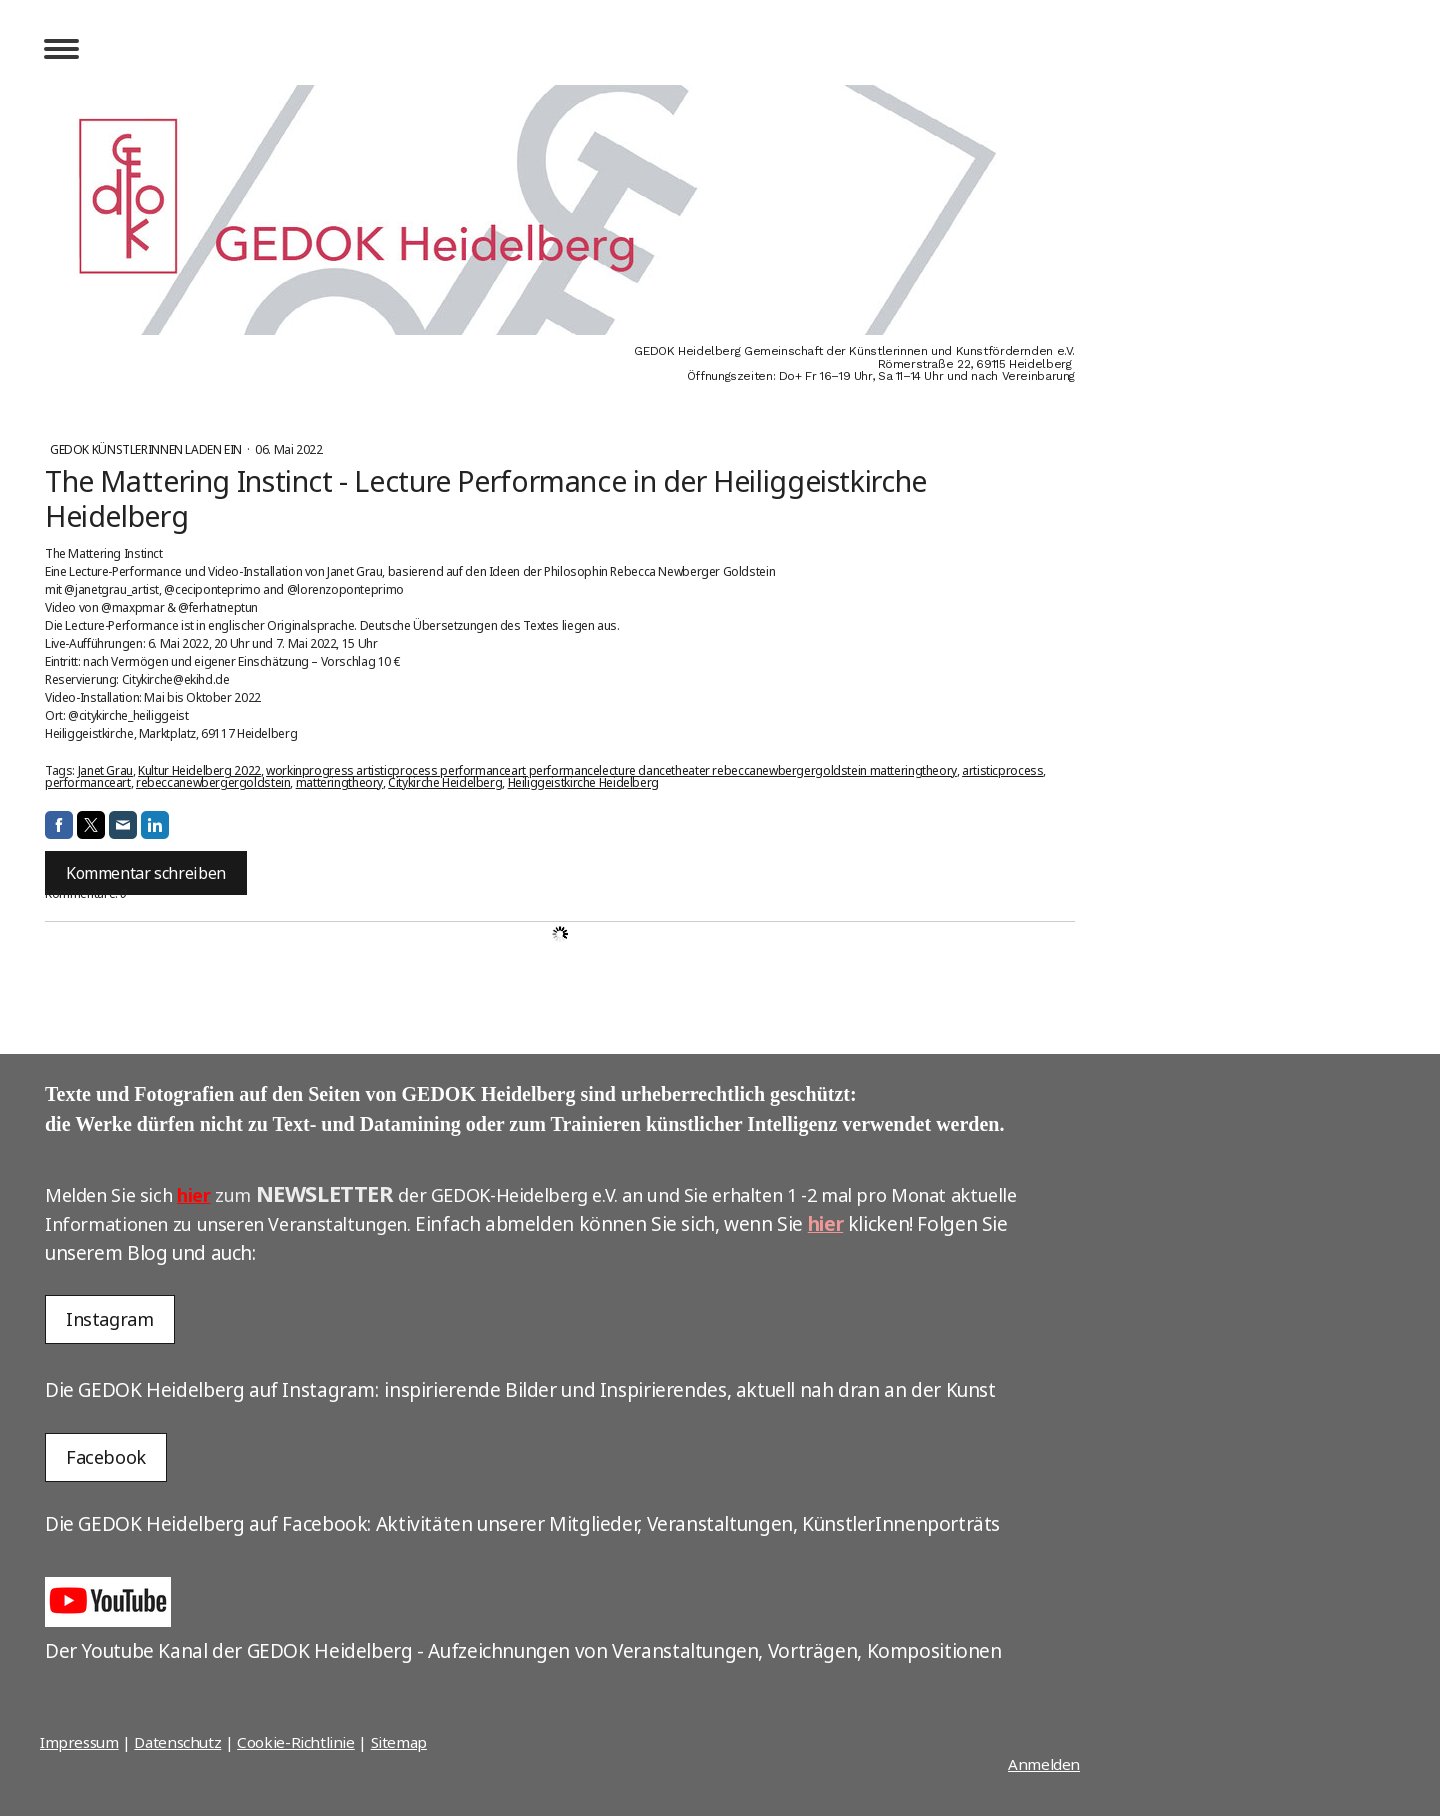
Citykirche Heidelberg (445, 782)
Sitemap (399, 1742)
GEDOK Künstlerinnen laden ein (147, 449)
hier (193, 1195)
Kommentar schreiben (146, 873)
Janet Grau (105, 770)
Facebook (106, 1457)
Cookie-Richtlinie (296, 1742)
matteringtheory (339, 782)
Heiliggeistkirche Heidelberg (583, 782)
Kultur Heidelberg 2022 (199, 770)
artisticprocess (1002, 770)
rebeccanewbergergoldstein (213, 782)
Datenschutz (177, 1742)
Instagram (110, 1319)
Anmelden (1044, 1764)
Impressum (79, 1742)
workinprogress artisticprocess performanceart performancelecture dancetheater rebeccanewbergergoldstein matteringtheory (611, 770)
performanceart (88, 782)
